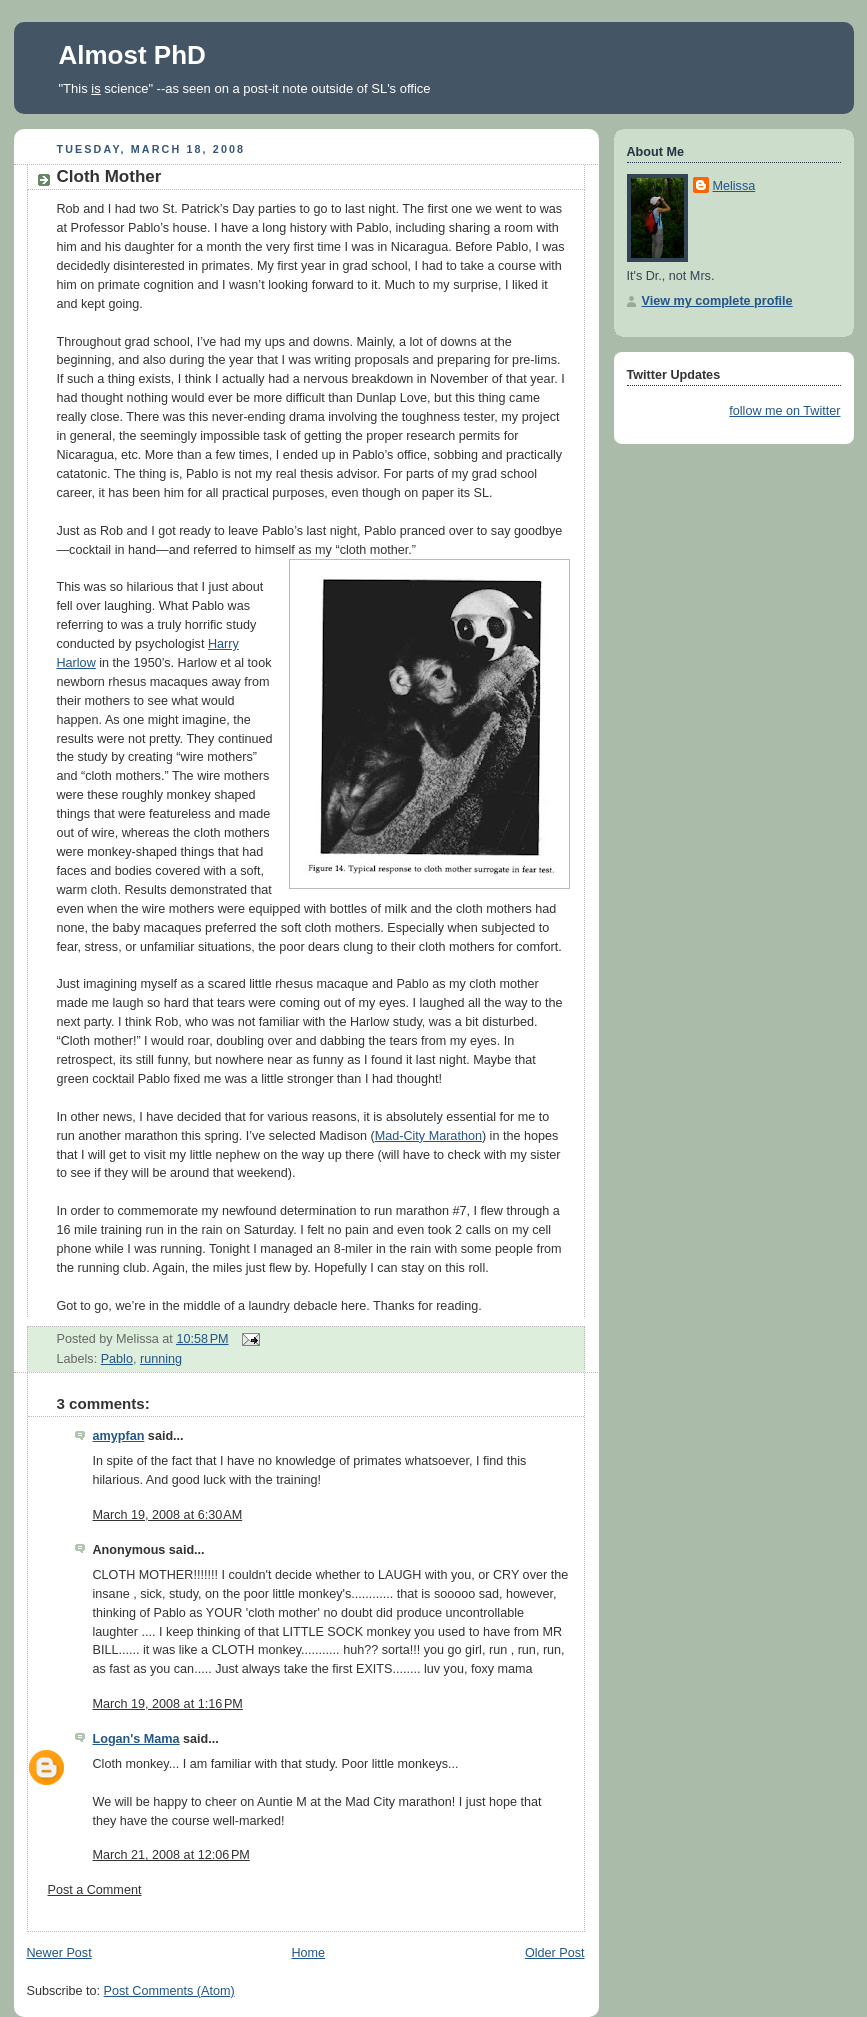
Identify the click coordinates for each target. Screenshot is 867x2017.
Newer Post (59, 1953)
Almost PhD (132, 55)
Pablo (117, 1359)
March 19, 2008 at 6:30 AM (168, 1515)
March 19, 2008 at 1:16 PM (168, 1704)
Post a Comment (95, 1890)
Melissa (734, 186)
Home (308, 1953)
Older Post (555, 1953)
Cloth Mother (109, 176)
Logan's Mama (136, 1739)
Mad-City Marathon (428, 1136)
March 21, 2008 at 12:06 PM (171, 1855)
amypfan (119, 1436)
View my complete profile (717, 301)
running (161, 1359)
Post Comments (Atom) (169, 1991)
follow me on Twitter (784, 411)
